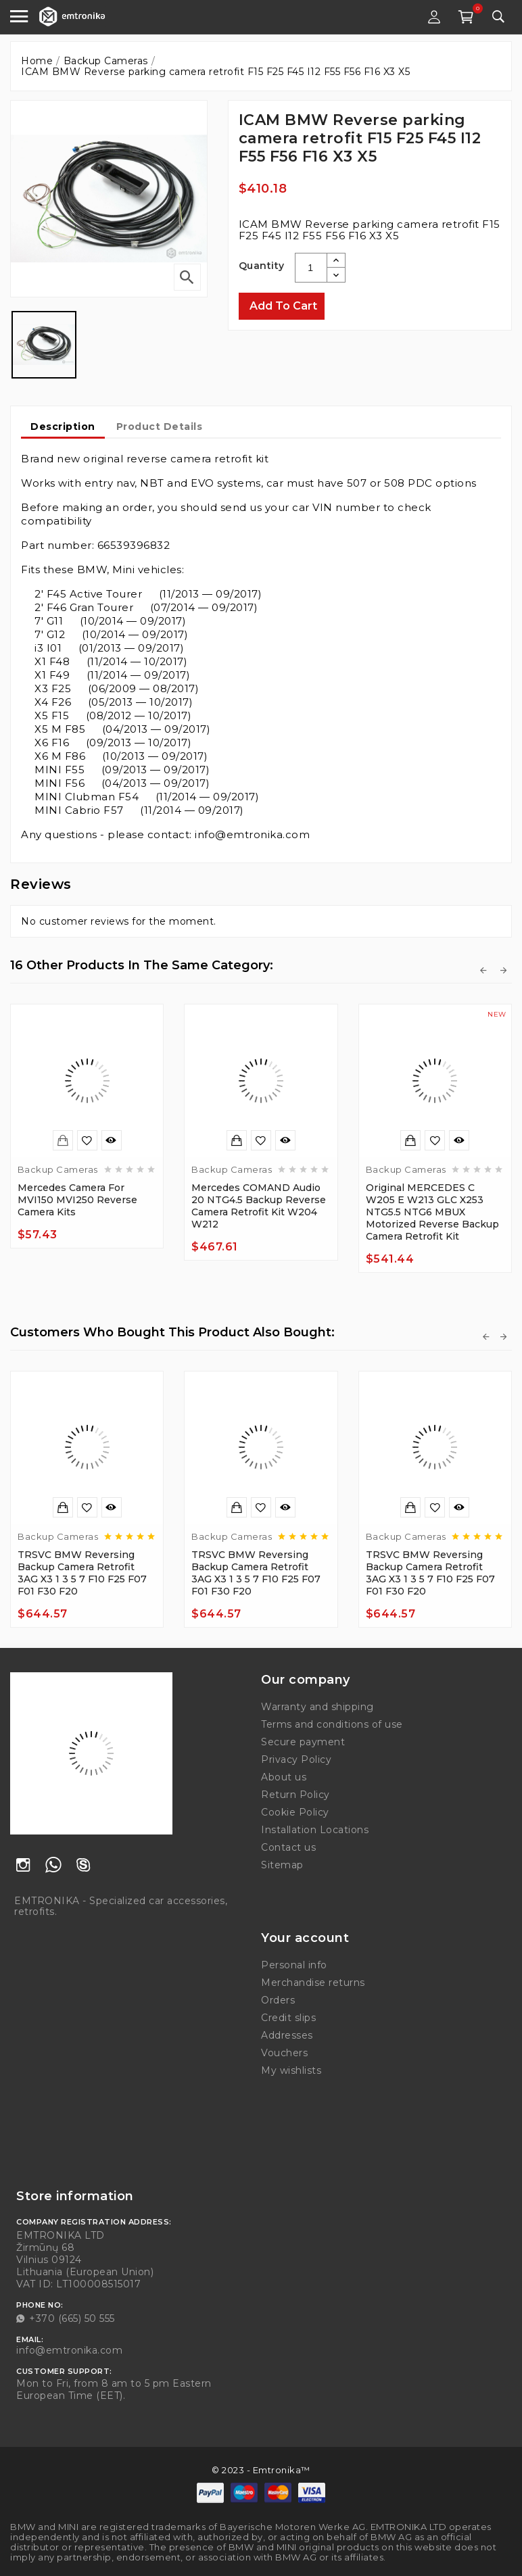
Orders (278, 2000)
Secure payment (303, 1742)
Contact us (288, 1847)
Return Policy (295, 1795)
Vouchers (284, 2053)
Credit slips (288, 2018)
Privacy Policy (296, 1759)
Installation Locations (315, 1830)
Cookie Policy (295, 1812)
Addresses (287, 2035)
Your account (305, 1937)
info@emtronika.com (69, 2350)
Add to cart (283, 305)
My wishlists (291, 2070)
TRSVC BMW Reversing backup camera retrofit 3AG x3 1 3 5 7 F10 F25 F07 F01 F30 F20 (82, 1573)
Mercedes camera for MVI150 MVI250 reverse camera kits (77, 1200)
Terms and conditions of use (332, 1724)
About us (283, 1777)
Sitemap (282, 1865)
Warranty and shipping (317, 1707)
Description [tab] (62, 426)
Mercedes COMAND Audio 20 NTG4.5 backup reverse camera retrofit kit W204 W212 (258, 1206)
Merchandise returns (313, 1982)
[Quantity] (311, 268)
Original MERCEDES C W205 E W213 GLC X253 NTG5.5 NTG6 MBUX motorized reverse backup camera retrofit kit (432, 1212)
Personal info (294, 1965)
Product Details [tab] (159, 426)
